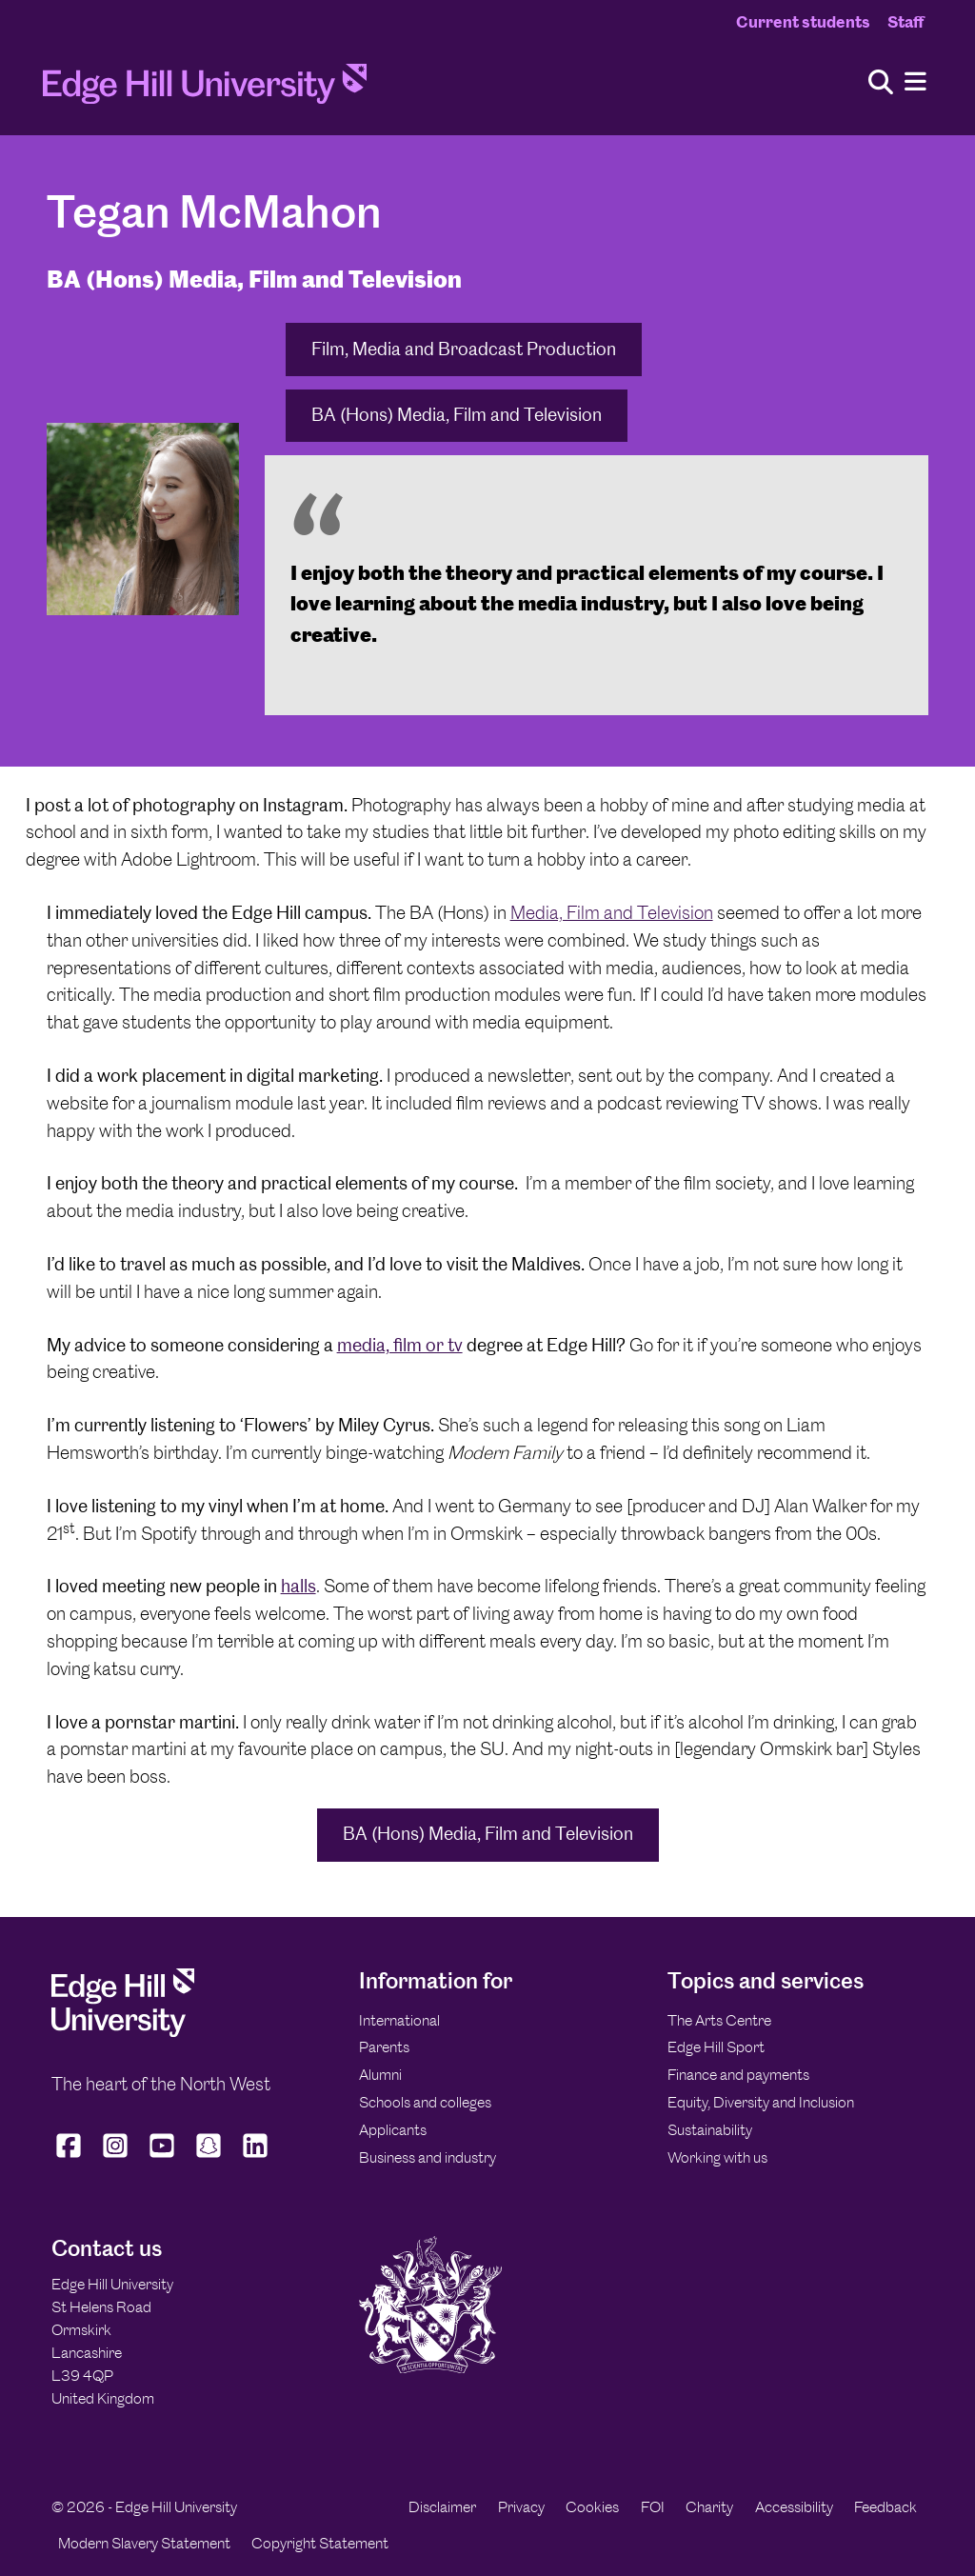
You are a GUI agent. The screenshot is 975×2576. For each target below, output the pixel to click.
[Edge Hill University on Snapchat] (209, 2158)
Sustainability (709, 2130)
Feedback (885, 2507)
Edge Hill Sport (716, 2047)
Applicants (393, 2130)
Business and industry (427, 2157)
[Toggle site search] (881, 83)
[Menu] (915, 82)
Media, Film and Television (611, 913)
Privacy (521, 2507)
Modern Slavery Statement (144, 2543)
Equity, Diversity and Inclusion (760, 2102)
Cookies (592, 2507)
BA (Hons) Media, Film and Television (456, 415)
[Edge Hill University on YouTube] (162, 2158)
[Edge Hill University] (122, 2032)
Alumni (380, 2075)
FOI (653, 2507)
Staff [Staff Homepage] (905, 21)
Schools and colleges (425, 2102)
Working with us (717, 2157)
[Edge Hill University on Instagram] (115, 2158)
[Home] (205, 89)
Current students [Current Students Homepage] (803, 21)
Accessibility (794, 2507)
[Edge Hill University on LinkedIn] (255, 2158)
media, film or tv (400, 1345)
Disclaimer (442, 2507)
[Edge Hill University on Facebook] (70, 2158)
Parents (384, 2047)
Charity (709, 2507)
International (399, 2020)
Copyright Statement (319, 2543)
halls (298, 1586)
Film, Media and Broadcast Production (463, 349)
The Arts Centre (719, 2020)
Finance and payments (738, 2075)
